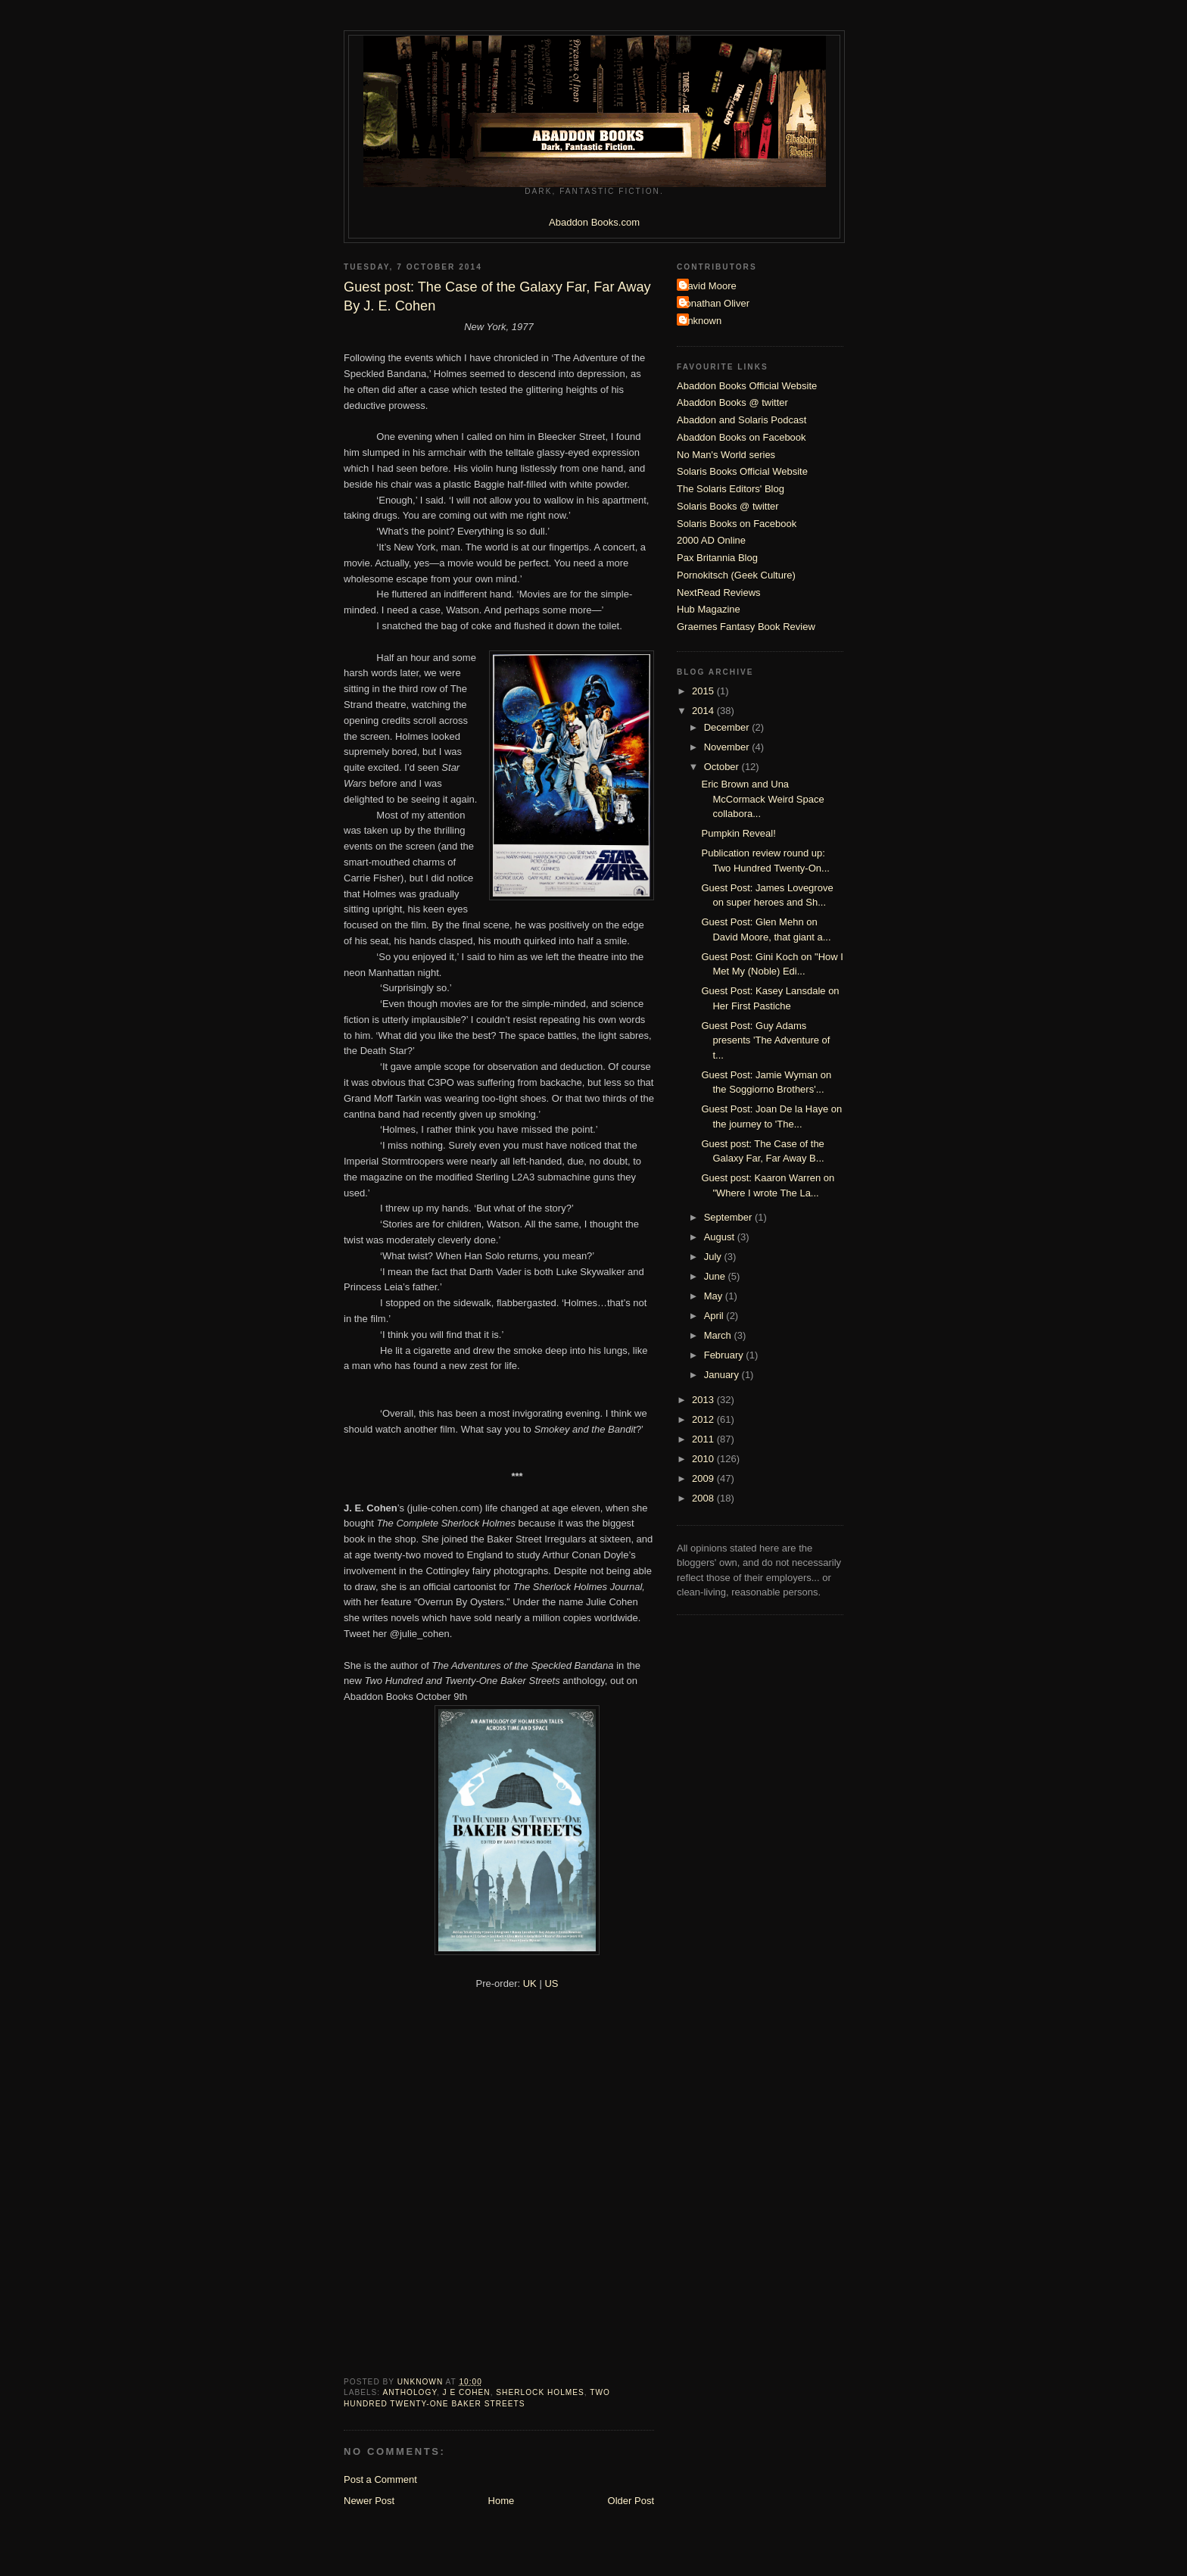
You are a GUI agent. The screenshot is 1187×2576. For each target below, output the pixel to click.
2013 (704, 1399)
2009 (704, 1478)
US (551, 1983)
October (723, 766)
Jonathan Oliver (715, 303)
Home (501, 2500)
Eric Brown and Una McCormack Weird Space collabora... (762, 798)
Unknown (701, 320)
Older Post (631, 2500)
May (714, 1296)
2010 (704, 1458)
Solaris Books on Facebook (736, 523)
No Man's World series (726, 454)
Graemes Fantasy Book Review (746, 626)
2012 (704, 1419)
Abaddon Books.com (594, 222)
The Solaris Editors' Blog (730, 488)
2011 (704, 1439)
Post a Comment (380, 2479)
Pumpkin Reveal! (738, 833)
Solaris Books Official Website (742, 471)
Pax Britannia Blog (717, 557)
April (715, 1315)
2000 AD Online (711, 540)
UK (530, 1983)
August (720, 1237)
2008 (704, 1498)
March (719, 1335)
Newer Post (369, 2500)
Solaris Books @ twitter (728, 506)
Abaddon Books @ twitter (732, 402)
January (723, 1374)
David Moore (709, 286)
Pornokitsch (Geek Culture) (736, 575)
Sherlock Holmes (540, 2392)
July (714, 1256)
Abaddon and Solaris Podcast (741, 420)
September (729, 1217)
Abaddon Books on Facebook (741, 437)
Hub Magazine (708, 609)
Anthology (409, 2392)
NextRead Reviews (719, 592)
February (725, 1355)
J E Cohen (467, 2392)
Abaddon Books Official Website (747, 385)
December (728, 727)
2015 (704, 691)
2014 (704, 710)
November (728, 747)
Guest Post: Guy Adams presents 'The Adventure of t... (765, 1040)
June (716, 1276)
